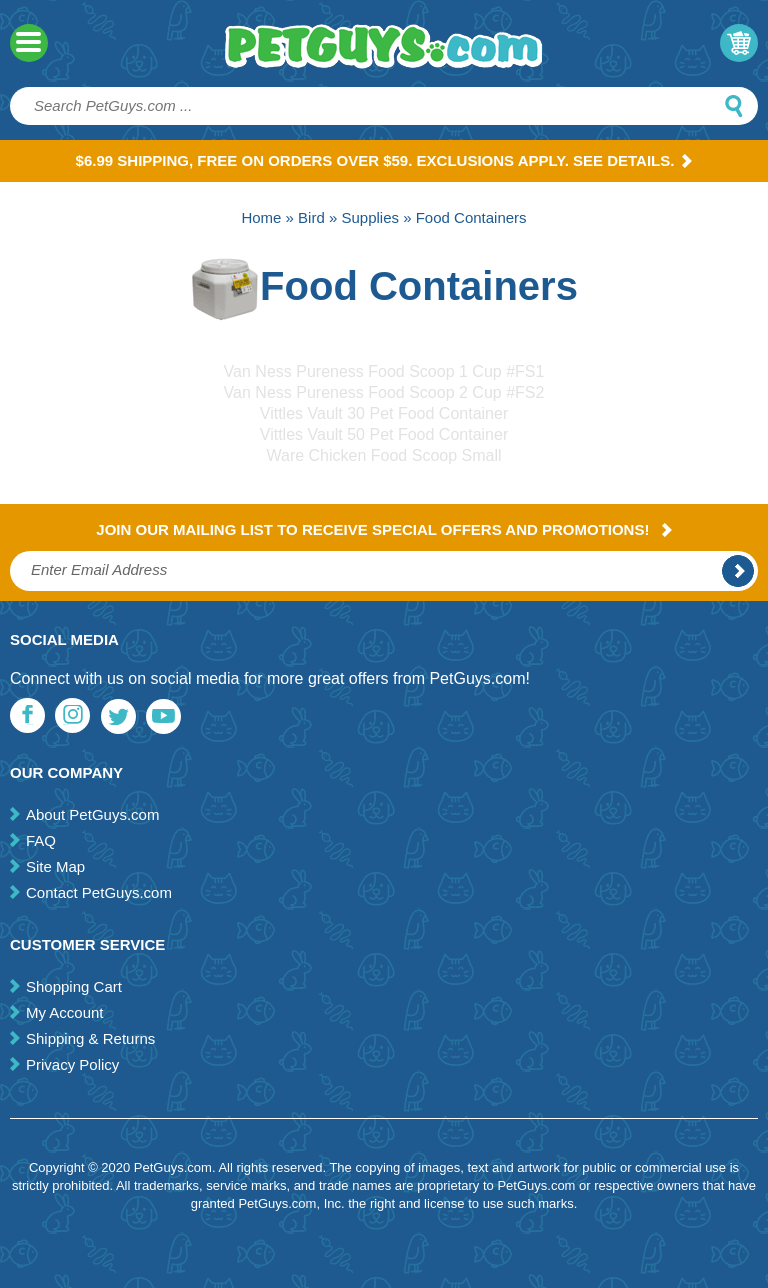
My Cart (739, 43)
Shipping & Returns (90, 1038)
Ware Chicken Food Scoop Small (383, 455)
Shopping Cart (74, 986)
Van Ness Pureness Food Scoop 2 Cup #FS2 (384, 392)
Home (261, 217)
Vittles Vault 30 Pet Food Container (384, 413)
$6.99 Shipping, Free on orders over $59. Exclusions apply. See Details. (384, 160)
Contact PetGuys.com (99, 892)
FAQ (41, 840)
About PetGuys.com (92, 814)
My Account (65, 1012)
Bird (311, 217)
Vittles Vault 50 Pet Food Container (384, 434)
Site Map (55, 866)
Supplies (370, 217)
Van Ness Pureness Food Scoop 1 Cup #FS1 (384, 371)
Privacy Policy (72, 1064)
